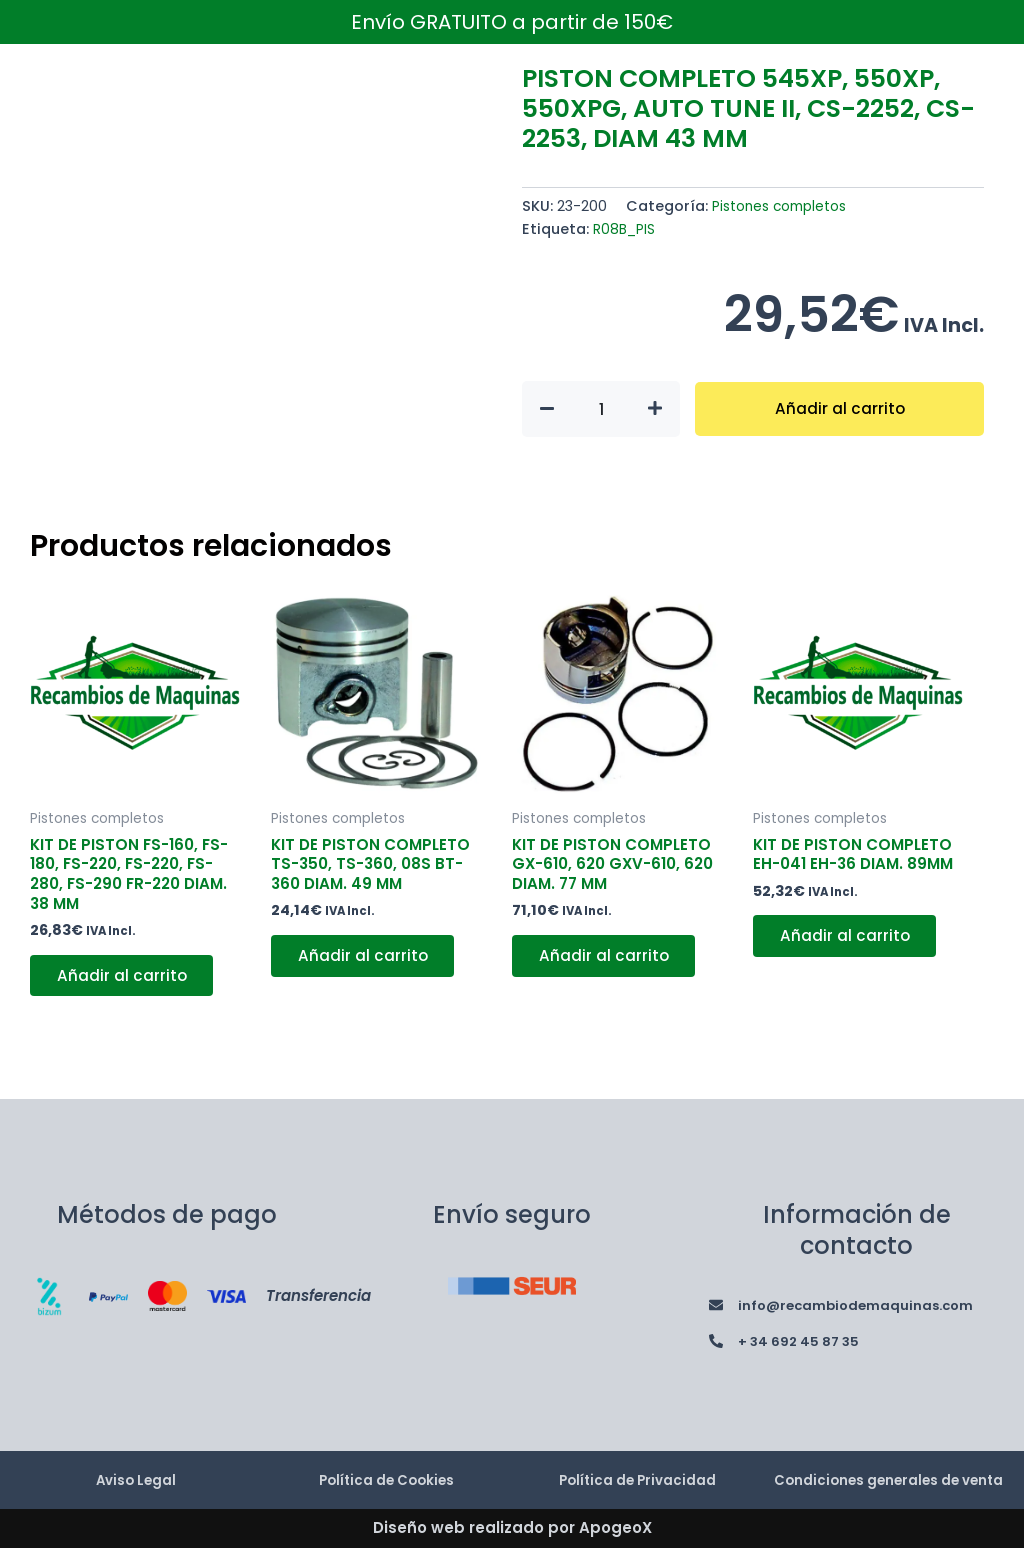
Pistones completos (784, 206)
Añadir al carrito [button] (125, 982)
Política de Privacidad (637, 1469)
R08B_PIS (625, 229)
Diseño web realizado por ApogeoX (512, 1528)
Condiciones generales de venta (889, 1470)
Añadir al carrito (839, 408)
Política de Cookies (387, 1469)
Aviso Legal (136, 1469)
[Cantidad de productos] (601, 409)
